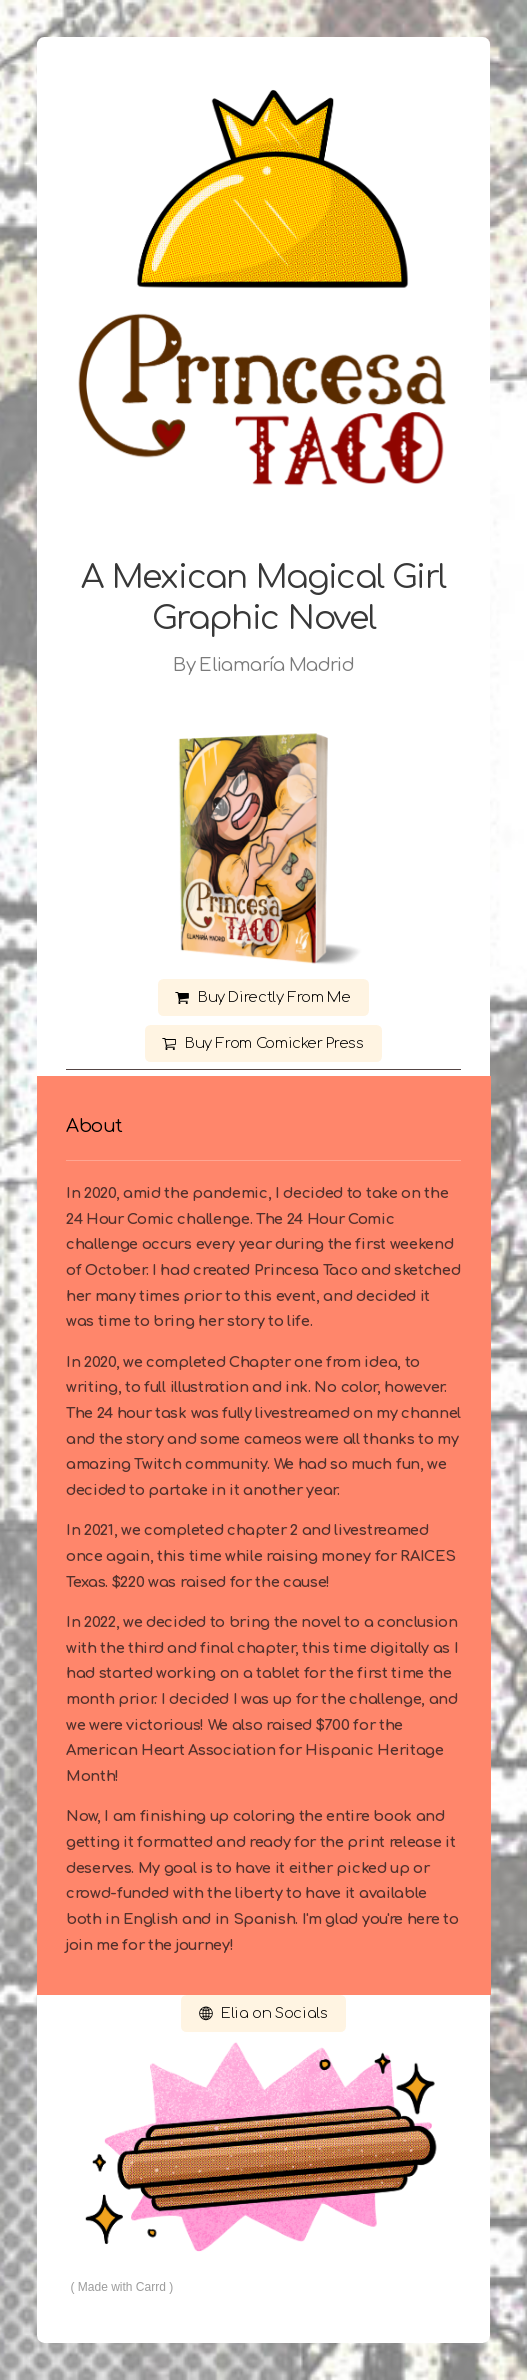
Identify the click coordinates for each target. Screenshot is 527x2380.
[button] (263, 997)
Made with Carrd (122, 2287)
